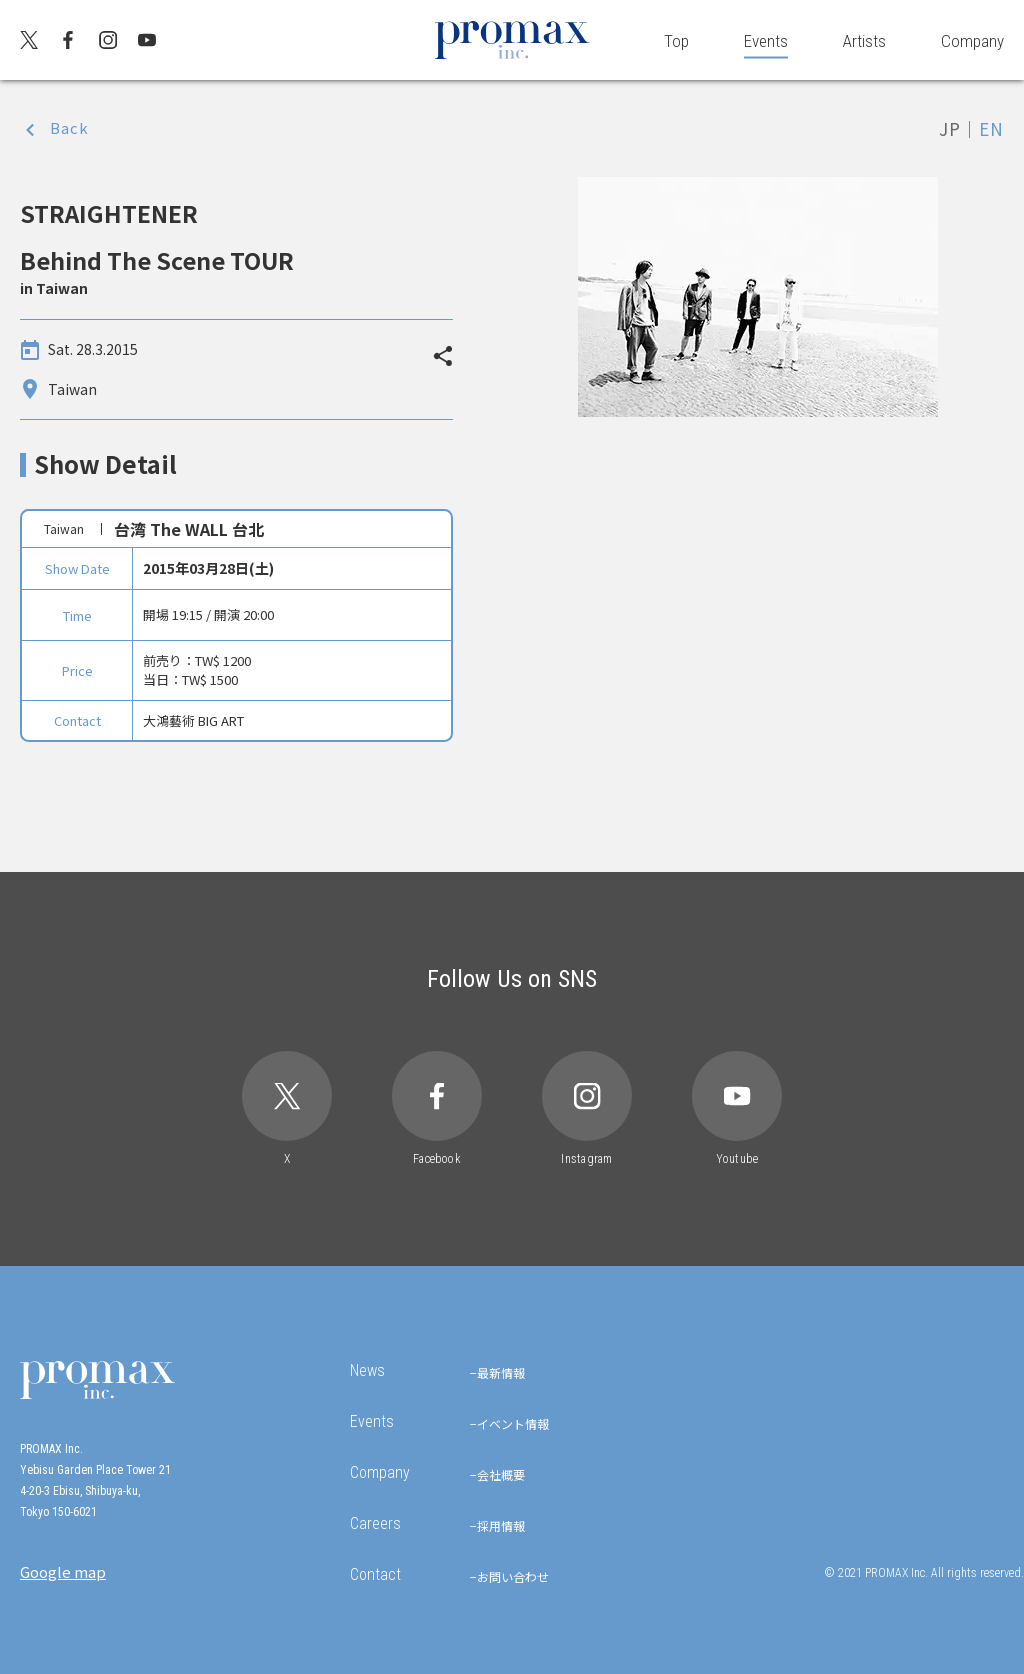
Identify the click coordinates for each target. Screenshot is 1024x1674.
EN (991, 128)
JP (950, 128)
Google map (63, 1571)
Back (69, 127)
